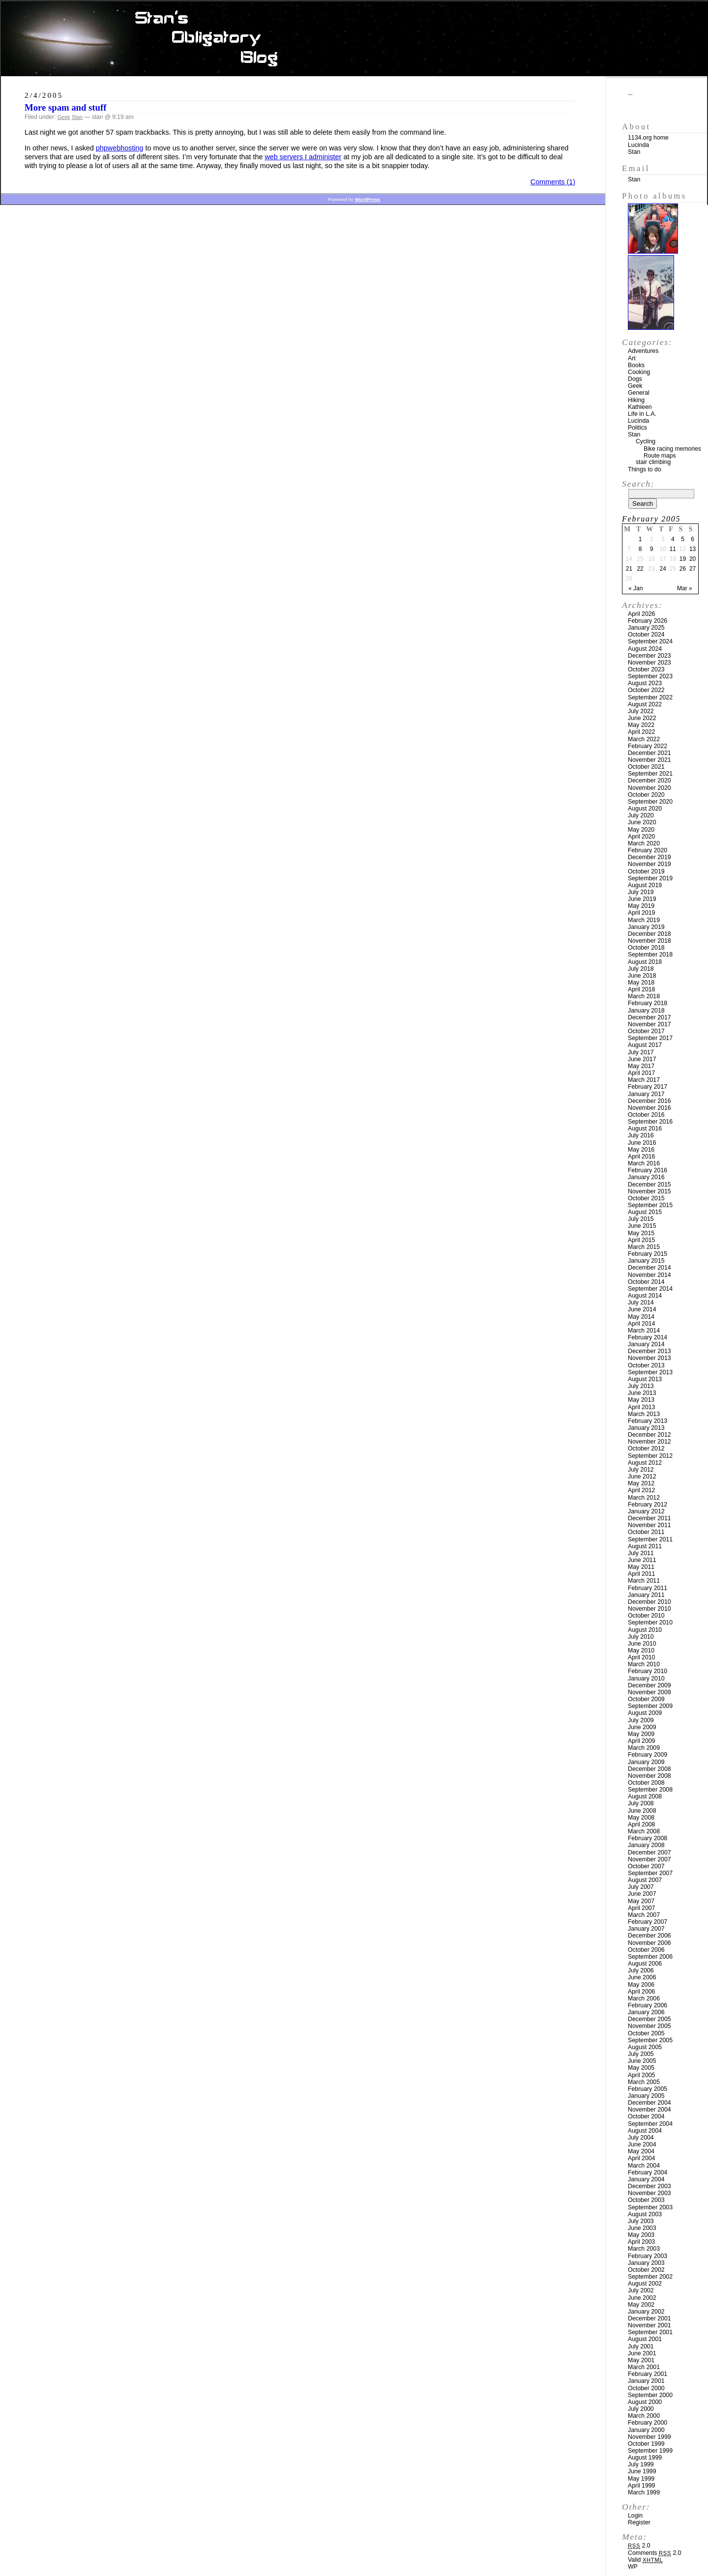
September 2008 (650, 1789)
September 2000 (650, 2395)
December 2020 (649, 780)
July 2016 (641, 1135)
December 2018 (649, 933)
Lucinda (638, 145)
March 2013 (644, 1414)
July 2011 (641, 1553)
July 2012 (641, 1469)
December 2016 (649, 1101)
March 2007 (644, 1914)
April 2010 (641, 1657)
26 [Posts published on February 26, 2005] (682, 568)
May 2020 (641, 829)
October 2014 (646, 1281)
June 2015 (642, 1225)
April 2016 (641, 1156)
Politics (637, 427)
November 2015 (649, 1191)
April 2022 (641, 731)
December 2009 (649, 1685)
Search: (638, 484)
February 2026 (647, 620)
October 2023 (646, 669)
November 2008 (649, 1775)
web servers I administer (303, 157)
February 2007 (647, 1921)
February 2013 (647, 1421)
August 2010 (645, 1629)
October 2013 (646, 1365)
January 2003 (646, 2262)
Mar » (684, 588)
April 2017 (641, 1073)
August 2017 (645, 1045)
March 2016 (644, 1163)
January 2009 (646, 1762)
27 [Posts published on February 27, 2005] (692, 568)
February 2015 (647, 1253)
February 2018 (647, 1003)
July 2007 (641, 1886)
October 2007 (646, 1866)
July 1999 (641, 2464)
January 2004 (646, 2179)
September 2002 (650, 2276)
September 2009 (650, 1706)
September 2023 (650, 676)
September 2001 (650, 2332)
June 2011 (642, 1560)
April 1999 (641, 2485)
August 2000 (645, 2402)
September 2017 (650, 1038)
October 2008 (646, 1782)
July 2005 (641, 2054)
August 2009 (645, 1712)
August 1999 (645, 2457)
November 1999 (649, 2436)
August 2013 (645, 1379)
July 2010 (641, 1636)
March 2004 (644, 2165)
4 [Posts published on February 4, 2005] (673, 539)
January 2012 (646, 1511)
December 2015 (649, 1184)
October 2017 (646, 1031)
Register (639, 2522)
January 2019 (646, 927)
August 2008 (645, 1796)
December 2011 (649, 1518)
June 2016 (642, 1142)
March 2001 (644, 2367)
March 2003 (644, 2248)
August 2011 (645, 1546)
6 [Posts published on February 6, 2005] (692, 539)
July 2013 (641, 1386)
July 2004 (641, 2137)
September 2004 (650, 2123)
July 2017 (641, 1052)
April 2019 (641, 912)
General (638, 392)
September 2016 (650, 1121)
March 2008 (644, 1831)
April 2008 (641, 1824)
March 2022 (644, 739)
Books (636, 365)
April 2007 (641, 1908)
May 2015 (641, 1233)
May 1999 (641, 2478)
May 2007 (641, 1901)
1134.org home (648, 137)
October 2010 (646, 1615)
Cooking (639, 372)
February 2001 (647, 2374)
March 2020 (644, 843)
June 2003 (642, 2228)
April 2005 (641, 2075)
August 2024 (645, 648)
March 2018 (644, 996)
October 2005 (646, 2033)
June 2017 (642, 1059)
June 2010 (642, 1643)
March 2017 (644, 1079)
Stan (77, 117)
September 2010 (650, 1622)
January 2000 (646, 2430)
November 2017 (649, 1024)
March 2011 (644, 1580)
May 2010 (641, 1650)
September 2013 (650, 1372)
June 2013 (642, 1392)
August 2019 (645, 885)
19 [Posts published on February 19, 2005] (682, 558)
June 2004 (642, 2144)
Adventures (643, 350)
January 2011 (646, 1595)
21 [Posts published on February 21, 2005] (629, 568)
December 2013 (649, 1351)
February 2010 (647, 1671)
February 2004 (647, 2172)
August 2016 (645, 1128)
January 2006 (646, 2012)
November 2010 (649, 1608)
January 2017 (646, 1094)
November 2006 (649, 1942)
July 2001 (641, 2346)
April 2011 (641, 1573)
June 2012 (642, 1476)
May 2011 (641, 1566)
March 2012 (644, 1497)
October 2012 (646, 1448)
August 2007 (645, 1880)
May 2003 (641, 2234)
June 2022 (642, 718)
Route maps (660, 455)
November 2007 (649, 1859)
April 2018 (641, 989)
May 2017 (641, 1066)
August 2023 (645, 683)
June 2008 (642, 1810)
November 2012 (649, 1441)
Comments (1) (553, 182)
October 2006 (646, 1949)
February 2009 (647, 1754)
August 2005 (645, 2047)
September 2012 (650, 1455)
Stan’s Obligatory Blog (354, 39)
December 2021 (649, 753)
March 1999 (644, 2492)
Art (632, 358)
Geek (64, 117)
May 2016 (641, 1149)
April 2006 (641, 1991)
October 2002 (646, 2269)
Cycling (645, 441)
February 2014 (647, 1337)
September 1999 (650, 2450)
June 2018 (642, 975)
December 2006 (649, 1935)
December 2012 (649, 1434)
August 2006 (645, 1963)
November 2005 (649, 2026)
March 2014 (644, 1330)
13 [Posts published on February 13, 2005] (692, 549)
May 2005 (641, 2067)
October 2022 (646, 690)
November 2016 (649, 1107)
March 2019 (644, 920)
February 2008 (647, 1838)
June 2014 (642, 1309)
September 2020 (650, 801)
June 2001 (642, 2353)
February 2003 (647, 2256)
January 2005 (646, 2095)
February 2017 (647, 1086)
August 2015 (645, 1212)
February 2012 (647, 1504)
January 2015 (646, 1260)
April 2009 (641, 1740)
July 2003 (641, 2221)
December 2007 (649, 1852)
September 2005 (650, 2040)
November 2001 (649, 2325)
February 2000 (647, 2422)
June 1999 (642, 2471)
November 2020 (649, 787)
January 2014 (646, 1344)
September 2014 (650, 1288)
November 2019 (649, 864)
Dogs (635, 379)
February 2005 (647, 2088)
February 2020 (647, 850)
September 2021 (650, 773)
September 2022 (650, 697)
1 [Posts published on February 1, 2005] (640, 539)
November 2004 (649, 2109)
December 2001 (649, 2318)
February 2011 (647, 1588)
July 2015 (641, 1219)
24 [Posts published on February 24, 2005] (663, 568)
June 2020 (642, 822)
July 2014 (641, 1302)
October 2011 (646, 1532)
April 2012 (641, 1490)
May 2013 (641, 1399)
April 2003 (641, 2241)
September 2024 (650, 641)
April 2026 (641, 613)
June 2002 (642, 2297)
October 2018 (646, 947)
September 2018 (650, 954)
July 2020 (641, 815)
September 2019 (650, 878)
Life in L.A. (642, 413)
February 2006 (647, 2005)
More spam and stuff (65, 107)
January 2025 (646, 627)
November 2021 (649, 759)
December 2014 (649, 1267)
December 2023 (649, 655)
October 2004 (646, 2116)
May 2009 (641, 1734)
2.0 (639, 2545)
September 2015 (650, 1205)
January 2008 (646, 1845)
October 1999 (646, 2443)
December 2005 (649, 2019)
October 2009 (646, 1699)
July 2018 (641, 968)
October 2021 (646, 766)
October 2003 (646, 2200)
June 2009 (642, 1727)
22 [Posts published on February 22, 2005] (640, 568)
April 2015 (641, 1240)
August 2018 (645, 961)
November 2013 (649, 1358)
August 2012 (645, 1462)
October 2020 (646, 794)
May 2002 (641, 2304)
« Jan (635, 588)
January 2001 (646, 2380)
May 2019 (641, 905)
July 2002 (641, 2290)
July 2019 (641, 892)
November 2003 (649, 2193)
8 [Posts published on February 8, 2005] (640, 549)
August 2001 (645, 2339)
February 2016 (647, 1170)
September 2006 (650, 1956)
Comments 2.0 (654, 2552)
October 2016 (646, 1114)
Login (635, 2515)
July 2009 (641, 1720)
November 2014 (649, 1275)
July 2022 (641, 711)
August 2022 (645, 704)
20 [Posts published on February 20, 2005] (692, 558)
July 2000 (641, 2408)
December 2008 (649, 1769)
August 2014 (645, 1295)
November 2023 (649, 662)
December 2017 (649, 1017)
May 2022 (641, 725)
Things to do (644, 469)
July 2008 (641, 1803)
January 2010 (646, 1678)
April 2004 (641, 2158)
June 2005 (642, 2060)
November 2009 (649, 1692)
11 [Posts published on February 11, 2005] (673, 549)
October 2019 (646, 871)
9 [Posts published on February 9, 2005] (651, 549)
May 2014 (641, 1316)
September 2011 (650, 1539)
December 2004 (649, 2102)
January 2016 (646, 1177)
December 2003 (649, 2186)
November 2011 (649, 1525)
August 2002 (645, 2283)
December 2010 (649, 1601)
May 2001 (641, 2360)
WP (633, 2566)
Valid (645, 2559)
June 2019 (642, 899)
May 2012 (641, 1483)
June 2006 (642, 1977)
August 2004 (645, 2130)
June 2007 (642, 1893)
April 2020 (641, 836)
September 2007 (650, 1873)
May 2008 (641, 1817)
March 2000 (644, 2415)
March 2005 (644, 2082)
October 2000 (646, 2388)
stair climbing (653, 462)
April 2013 (641, 1407)
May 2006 (641, 1984)
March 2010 (644, 1664)
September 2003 (650, 2207)
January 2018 (646, 1010)
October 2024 (646, 634)
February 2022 (647, 746)
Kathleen (640, 407)
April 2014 (641, 1323)
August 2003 (645, 2214)
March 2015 (644, 1247)
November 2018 (649, 940)
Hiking (636, 400)
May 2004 (641, 2151)
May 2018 (641, 982)
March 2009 (644, 1747)
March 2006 (644, 1998)
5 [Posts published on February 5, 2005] (682, 539)
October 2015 (646, 1198)
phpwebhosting (120, 148)
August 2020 (645, 808)
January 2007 (646, 1928)
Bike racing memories (672, 448)
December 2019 (649, 857)
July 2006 (641, 1970)
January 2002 (646, 2311)
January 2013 (646, 1427)
